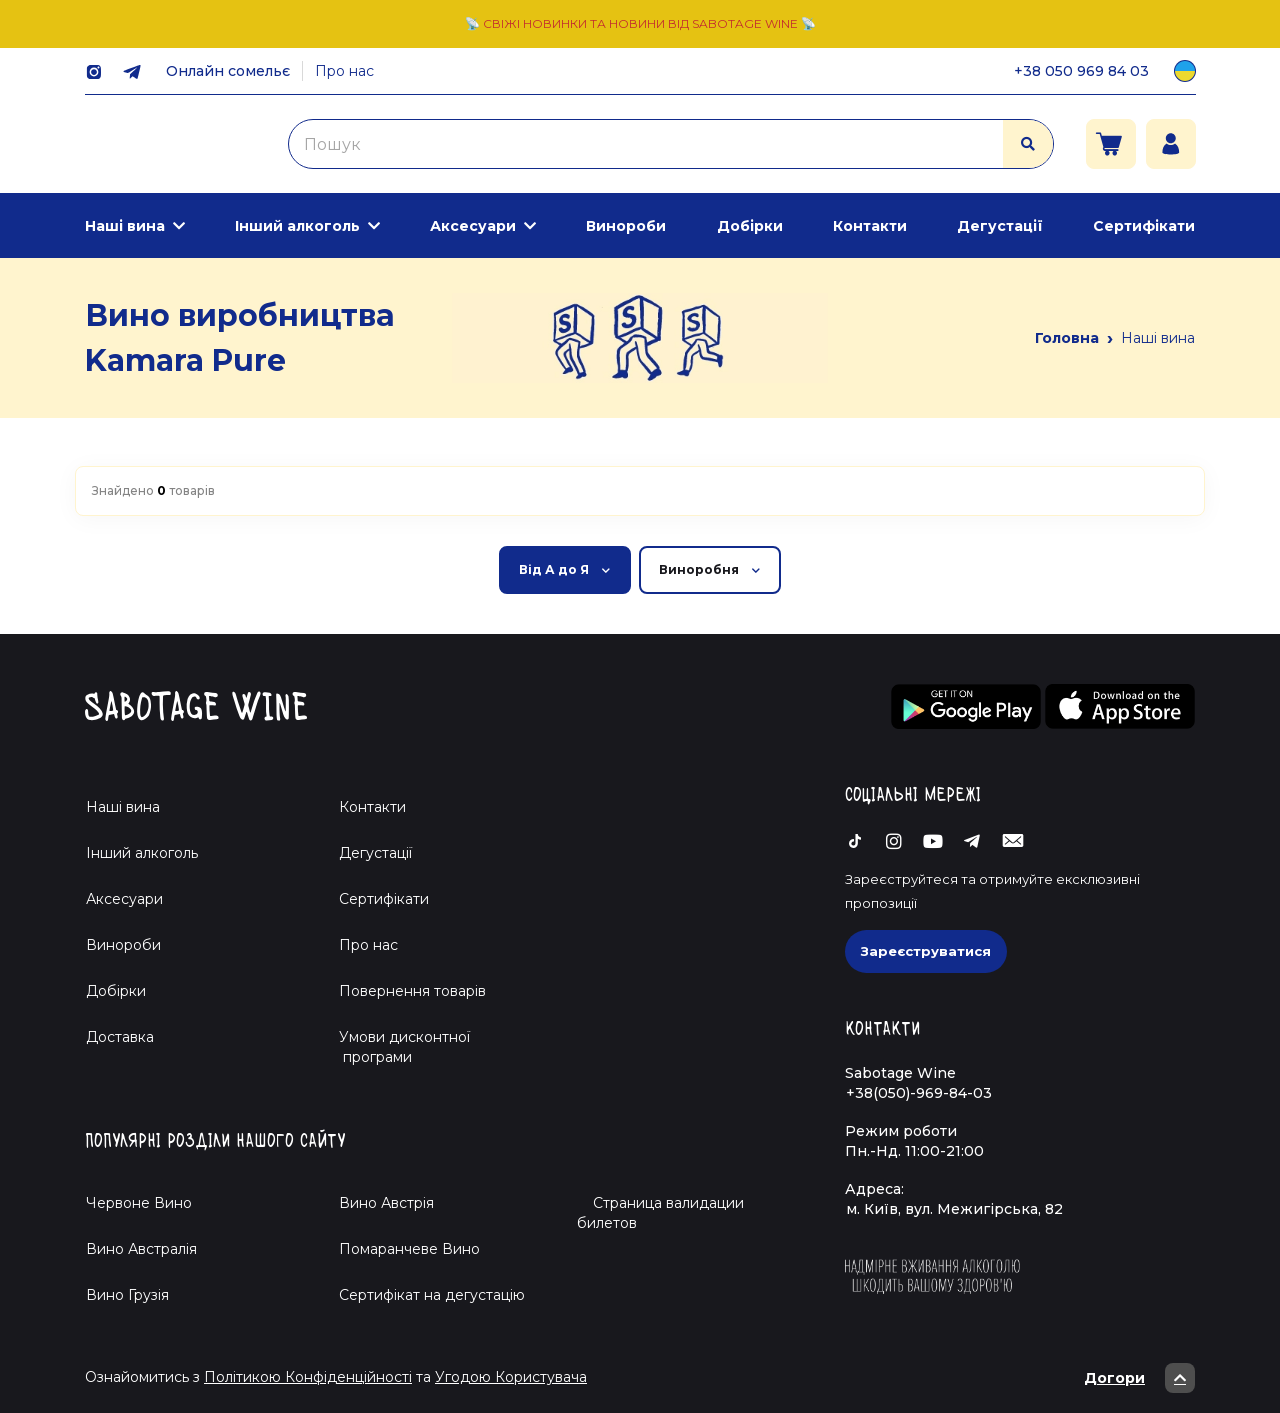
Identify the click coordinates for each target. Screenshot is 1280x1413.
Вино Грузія (127, 1295)
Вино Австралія (141, 1249)
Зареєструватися (926, 951)
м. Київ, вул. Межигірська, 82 (954, 1209)
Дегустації (1000, 226)
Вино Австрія (386, 1203)
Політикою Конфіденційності (308, 1377)
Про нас (344, 71)
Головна (1067, 338)
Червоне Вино (139, 1203)
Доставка (120, 1037)
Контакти (870, 226)
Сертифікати (1144, 226)
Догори (1139, 1378)
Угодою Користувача (511, 1377)
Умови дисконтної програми (396, 1047)
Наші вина (125, 226)
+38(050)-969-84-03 (919, 1093)
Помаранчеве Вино (409, 1249)
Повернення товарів (412, 991)
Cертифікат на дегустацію (432, 1295)
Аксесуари (473, 226)
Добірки (750, 226)
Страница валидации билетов (660, 1213)
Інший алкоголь (297, 226)
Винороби (626, 226)
